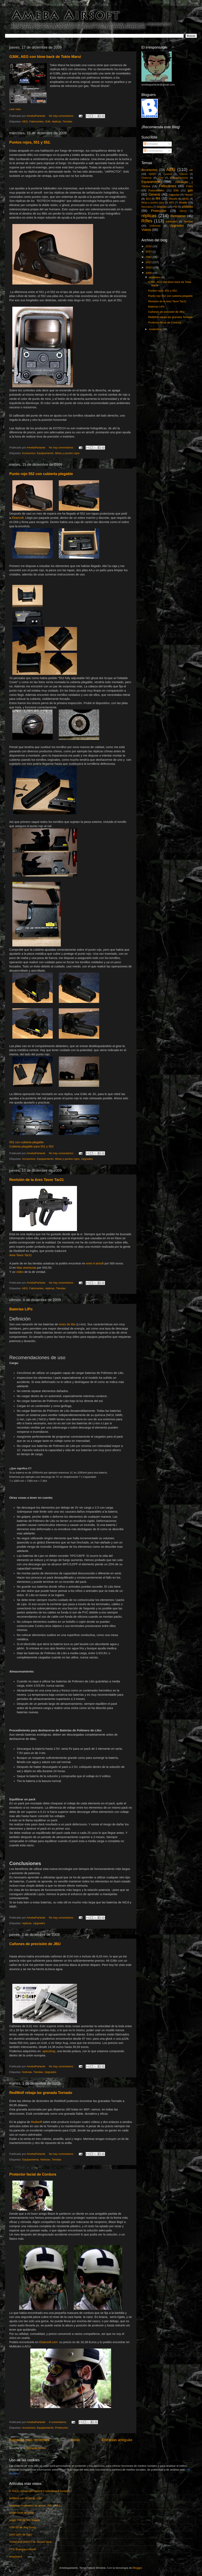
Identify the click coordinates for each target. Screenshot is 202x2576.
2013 (149, 251)
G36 (47, 121)
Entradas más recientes (29, 2440)
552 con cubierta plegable (26, 1142)
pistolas (187, 206)
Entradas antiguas (117, 2440)
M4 (158, 198)
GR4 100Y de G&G (20, 2534)
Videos (146, 229)
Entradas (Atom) (36, 2448)
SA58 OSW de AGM (21, 2512)
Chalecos (146, 177)
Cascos (183, 174)
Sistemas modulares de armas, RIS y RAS (34, 2505)
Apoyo (152, 174)
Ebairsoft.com (48, 2342)
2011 (149, 262)
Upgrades (87, 1158)
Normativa (147, 206)
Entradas (151, 143)
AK (191, 170)
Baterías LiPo (21, 1309)
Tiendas (67, 121)
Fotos (189, 186)
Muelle (183, 202)
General (154, 194)
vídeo (19, 1271)
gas (190, 190)
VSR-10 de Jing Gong (22, 2527)
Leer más (15, 109)
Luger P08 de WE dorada (24, 2520)
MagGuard (15, 2556)
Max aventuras (26, 1267)
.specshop (48, 2051)
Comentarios (153, 150)
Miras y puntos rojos (67, 453)
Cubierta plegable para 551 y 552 (31, 1146)
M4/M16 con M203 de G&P (25, 2498)
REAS (183, 211)
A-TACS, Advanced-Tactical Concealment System (39, 2491)
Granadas (174, 194)
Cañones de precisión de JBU (35, 1944)
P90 (175, 206)
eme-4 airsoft (95, 1263)
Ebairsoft (18, 517)
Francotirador (156, 190)
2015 (149, 246)
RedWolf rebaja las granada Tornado (40, 2093)
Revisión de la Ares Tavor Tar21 (36, 1180)
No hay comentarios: (62, 115)
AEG (25, 121)
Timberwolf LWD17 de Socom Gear (30, 2541)
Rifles (146, 220)
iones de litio (67, 1324)
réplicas (56, 121)
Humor (189, 194)
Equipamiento (45, 453)
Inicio (75, 2440)
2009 (149, 272)
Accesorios (28, 453)
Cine (160, 177)
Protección (61, 2427)
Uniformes (154, 225)
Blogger (137, 2567)
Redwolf (36, 2122)
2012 (149, 256)
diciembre (155, 277)
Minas (185, 198)
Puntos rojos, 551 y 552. (30, 142)
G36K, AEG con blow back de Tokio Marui (45, 57)
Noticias (27, 2072)
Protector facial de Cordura (32, 2174)
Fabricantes (36, 121)
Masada (172, 198)
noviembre (155, 329)
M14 (148, 198)
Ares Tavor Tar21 (20, 1255)
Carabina (167, 174)
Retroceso (177, 216)
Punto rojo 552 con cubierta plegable (41, 474)
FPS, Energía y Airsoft (22, 2549)
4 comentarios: (58, 2422)
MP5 (171, 202)
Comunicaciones (179, 177)
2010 (149, 267)
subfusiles (172, 221)
